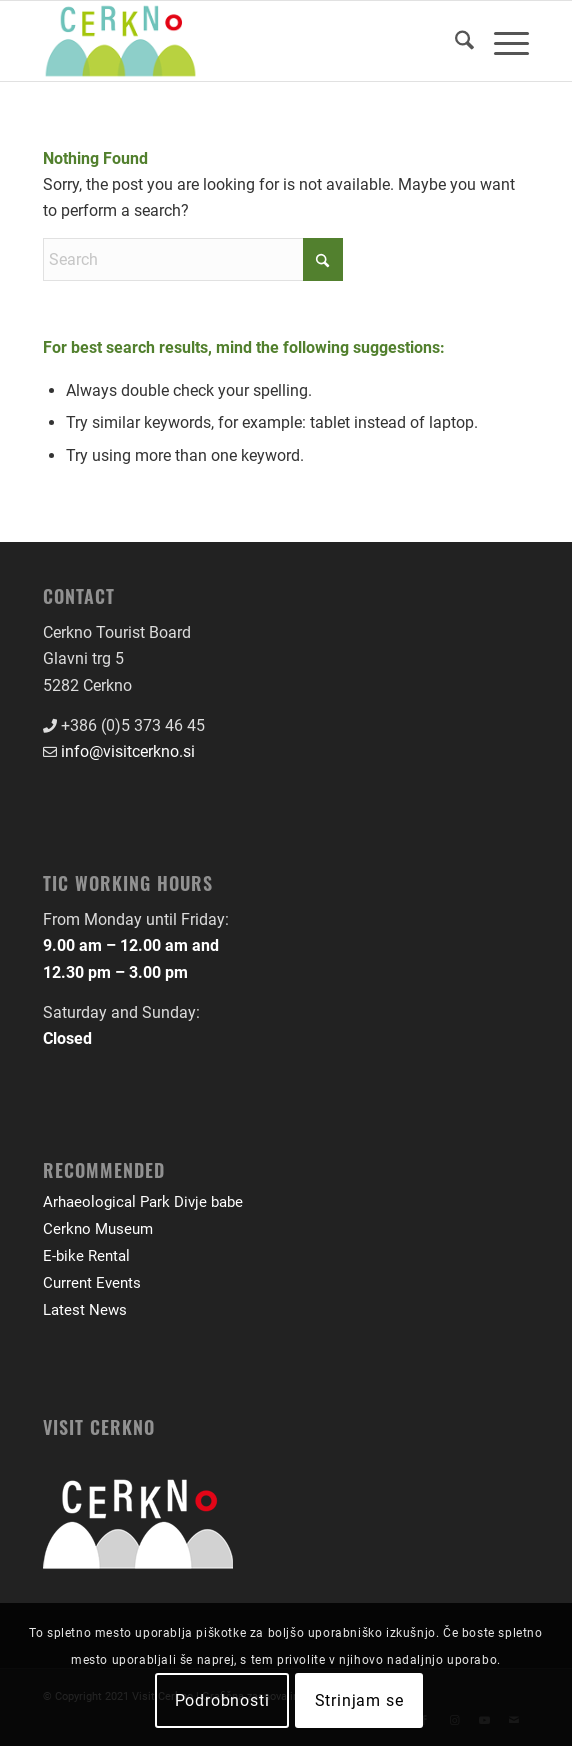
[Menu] (501, 41)
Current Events (92, 1283)
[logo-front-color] (237, 41)
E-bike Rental (86, 1256)
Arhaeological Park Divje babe (143, 1202)
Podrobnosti (222, 1700)
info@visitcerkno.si (128, 751)
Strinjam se (359, 1700)
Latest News (85, 1310)
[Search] (454, 41)
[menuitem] (454, 41)
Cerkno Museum (98, 1229)
